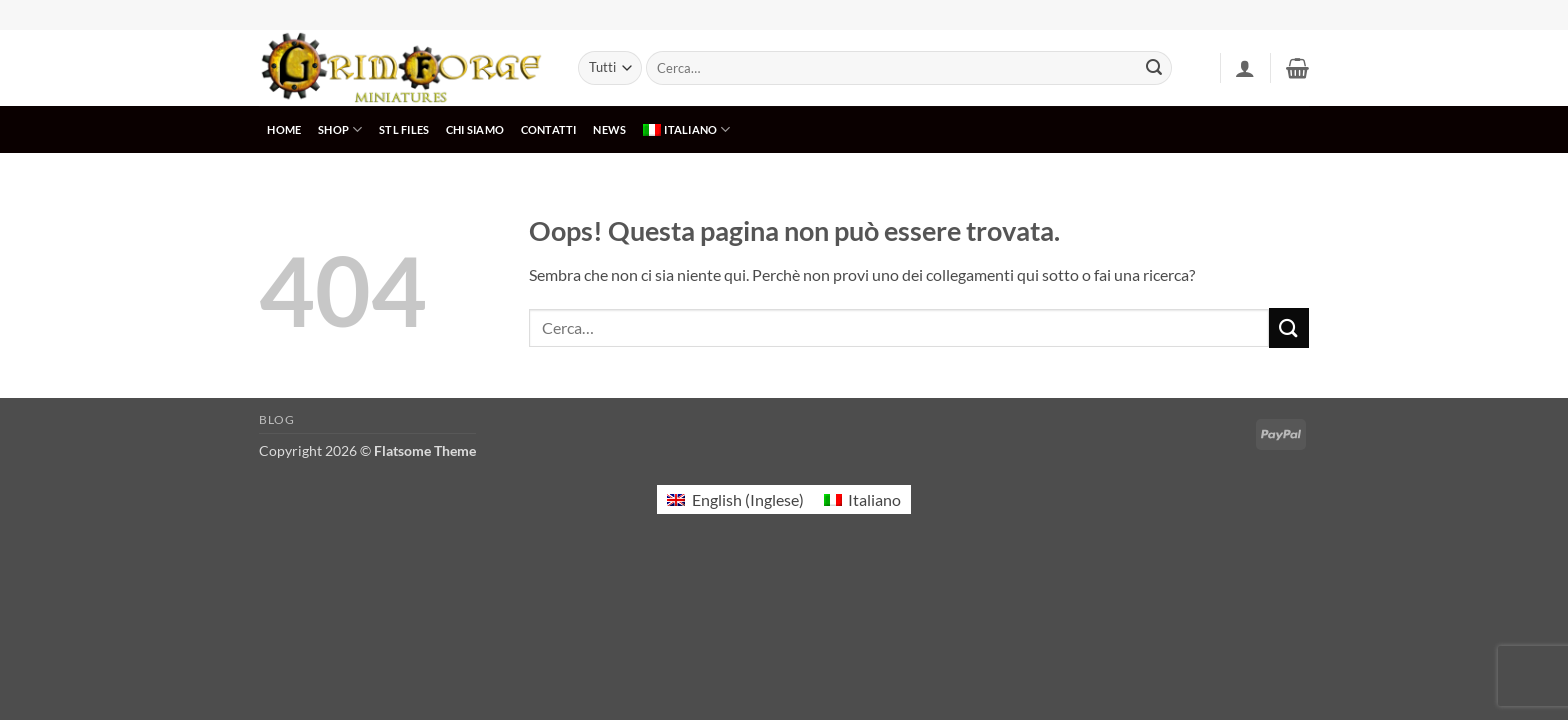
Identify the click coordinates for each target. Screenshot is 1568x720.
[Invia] (1154, 68)
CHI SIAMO (475, 129)
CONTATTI (549, 129)
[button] (1245, 68)
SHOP (340, 129)
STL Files (404, 129)
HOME (284, 129)
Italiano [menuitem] (874, 499)
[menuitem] (687, 129)
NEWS (609, 129)
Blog (276, 419)
